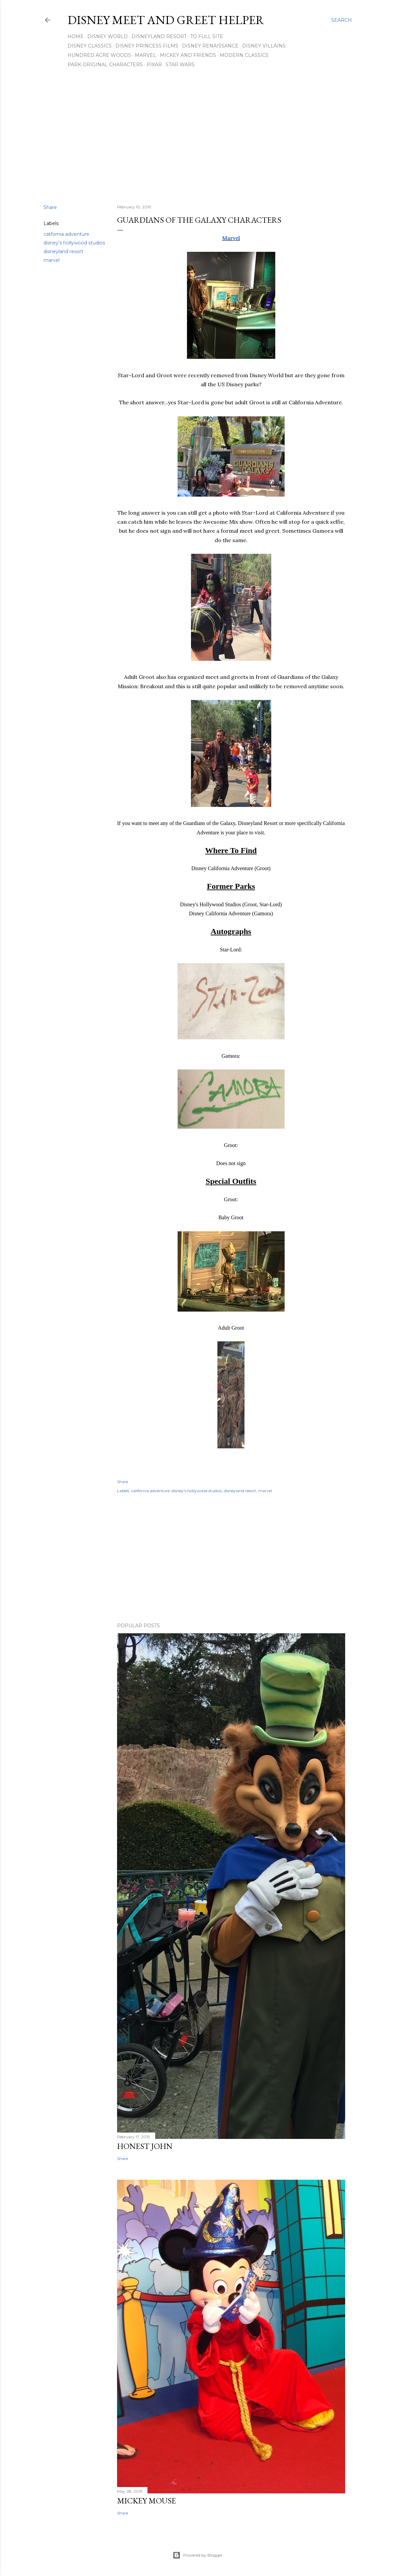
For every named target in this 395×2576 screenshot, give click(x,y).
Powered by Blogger (198, 2555)
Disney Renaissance (210, 46)
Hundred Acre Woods (99, 55)
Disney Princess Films (146, 46)
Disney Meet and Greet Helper (166, 20)
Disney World (107, 36)
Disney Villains (264, 46)
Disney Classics (90, 46)
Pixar (154, 65)
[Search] (341, 20)
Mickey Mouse (146, 2500)
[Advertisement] (197, 141)
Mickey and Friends (188, 55)
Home (76, 36)
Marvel (145, 55)
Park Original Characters (105, 65)
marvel (51, 260)
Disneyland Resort (159, 36)
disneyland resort (63, 251)
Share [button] (50, 207)
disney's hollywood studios (74, 243)
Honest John (145, 2146)
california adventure (66, 234)
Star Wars (180, 65)
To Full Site (206, 36)
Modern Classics (244, 55)
